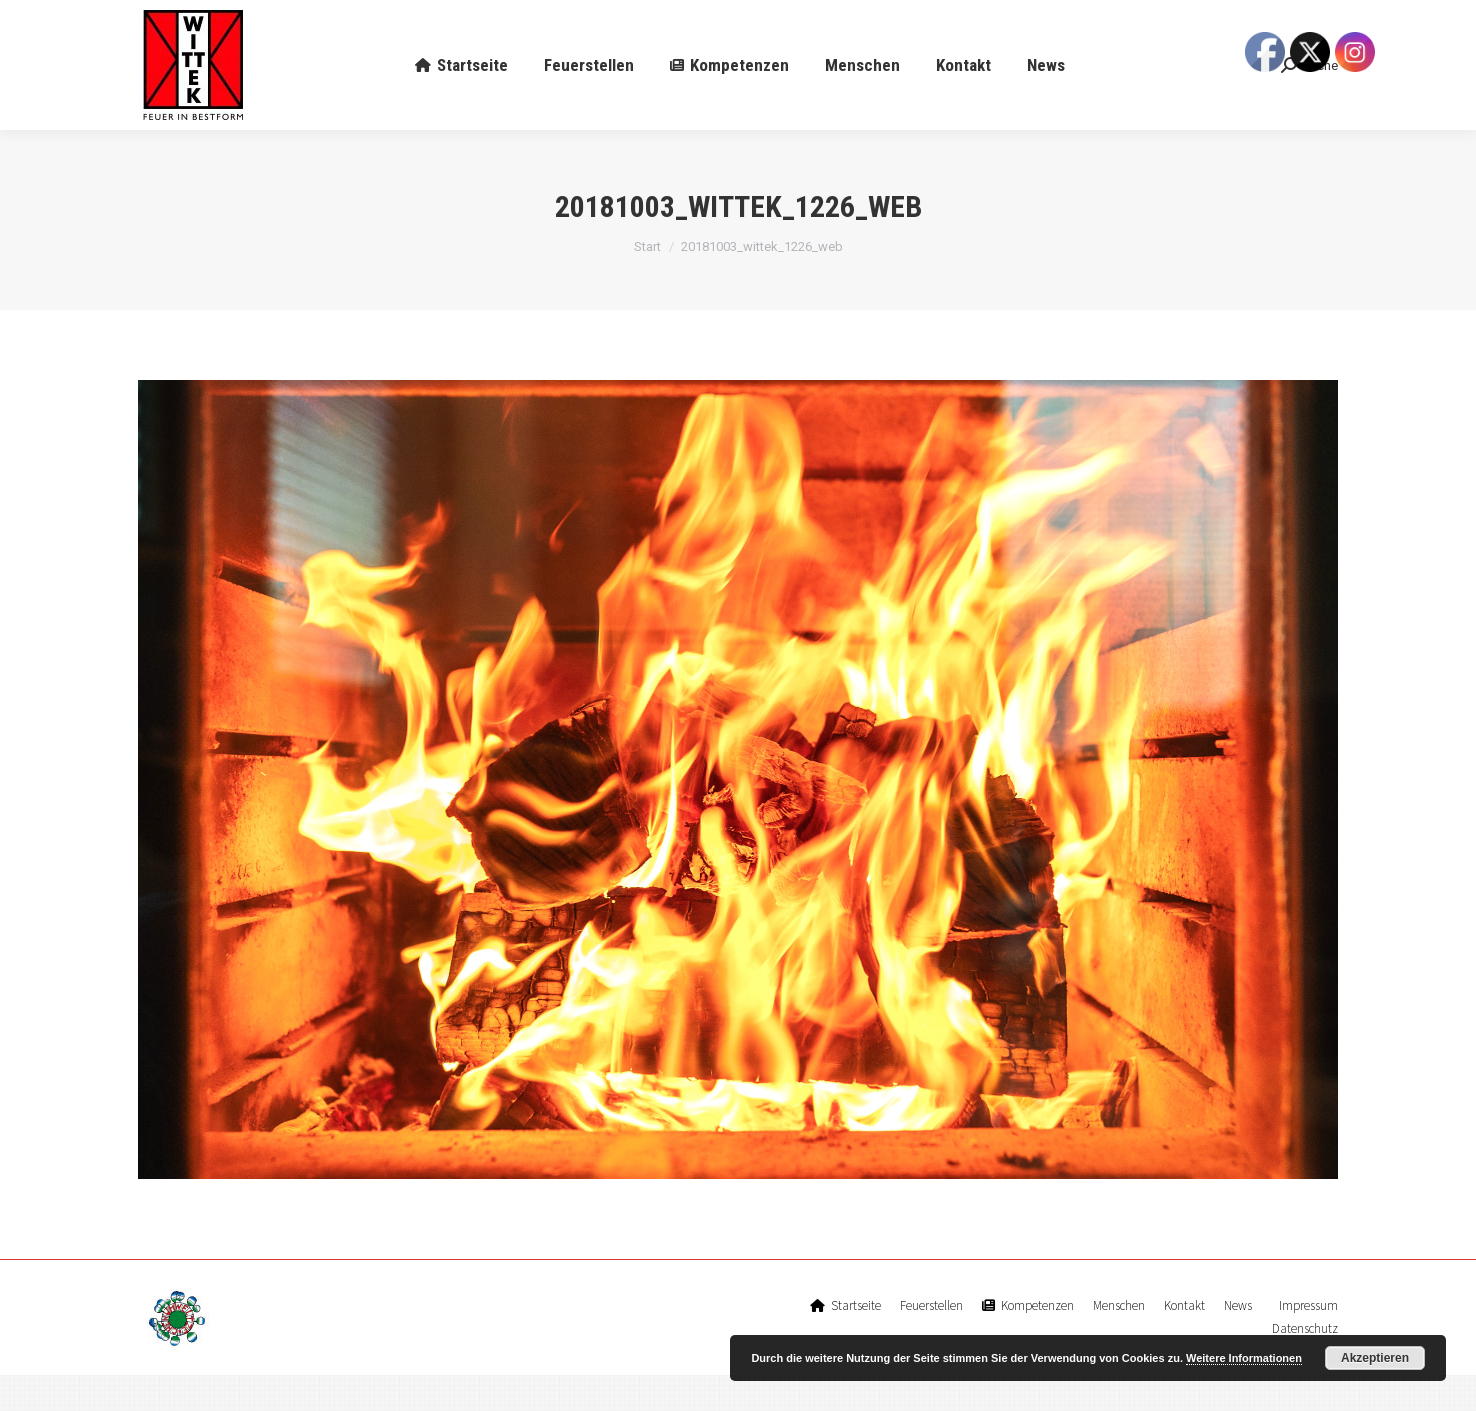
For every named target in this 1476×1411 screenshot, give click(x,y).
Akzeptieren (1375, 1358)
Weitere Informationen (1244, 1358)
